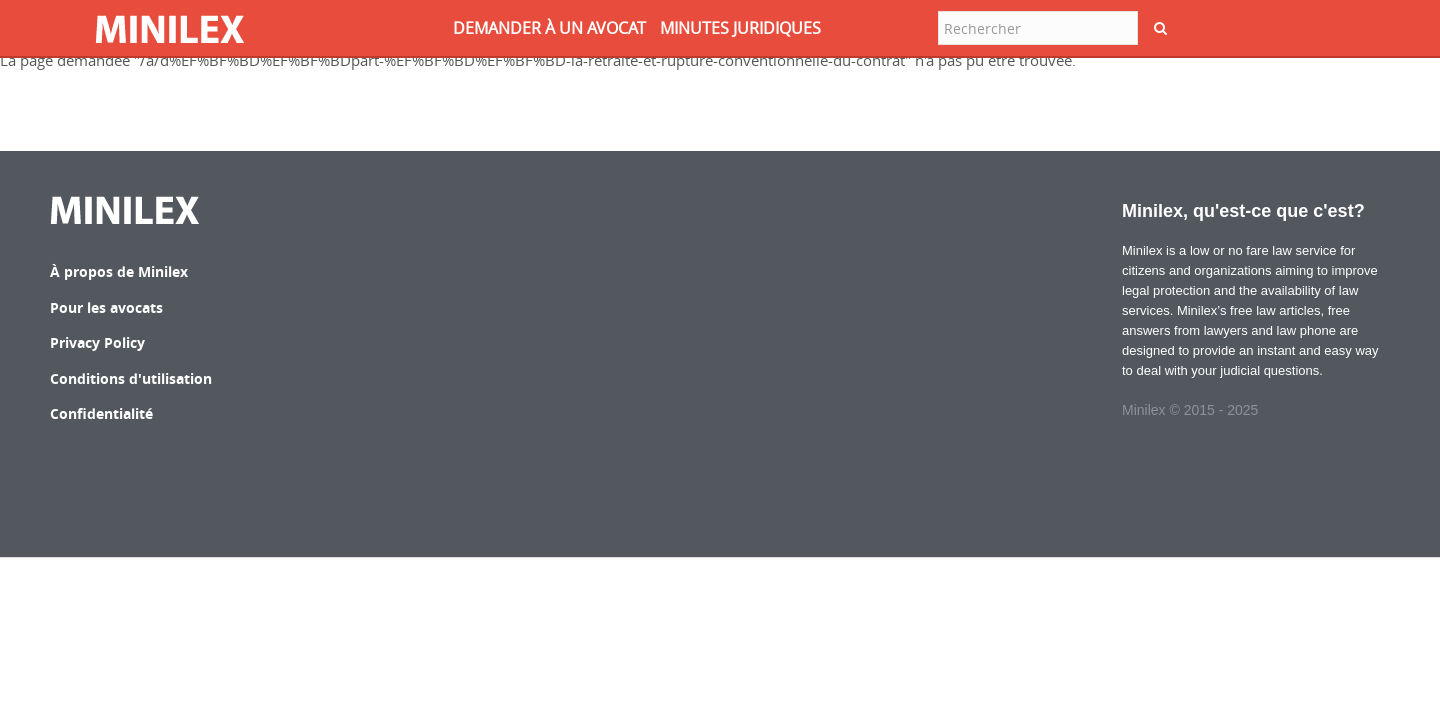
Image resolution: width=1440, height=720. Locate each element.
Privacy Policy (97, 342)
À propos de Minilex (119, 271)
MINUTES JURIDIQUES (740, 28)
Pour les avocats (106, 307)
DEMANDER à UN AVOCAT (549, 28)
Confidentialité (101, 413)
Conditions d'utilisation (131, 378)
